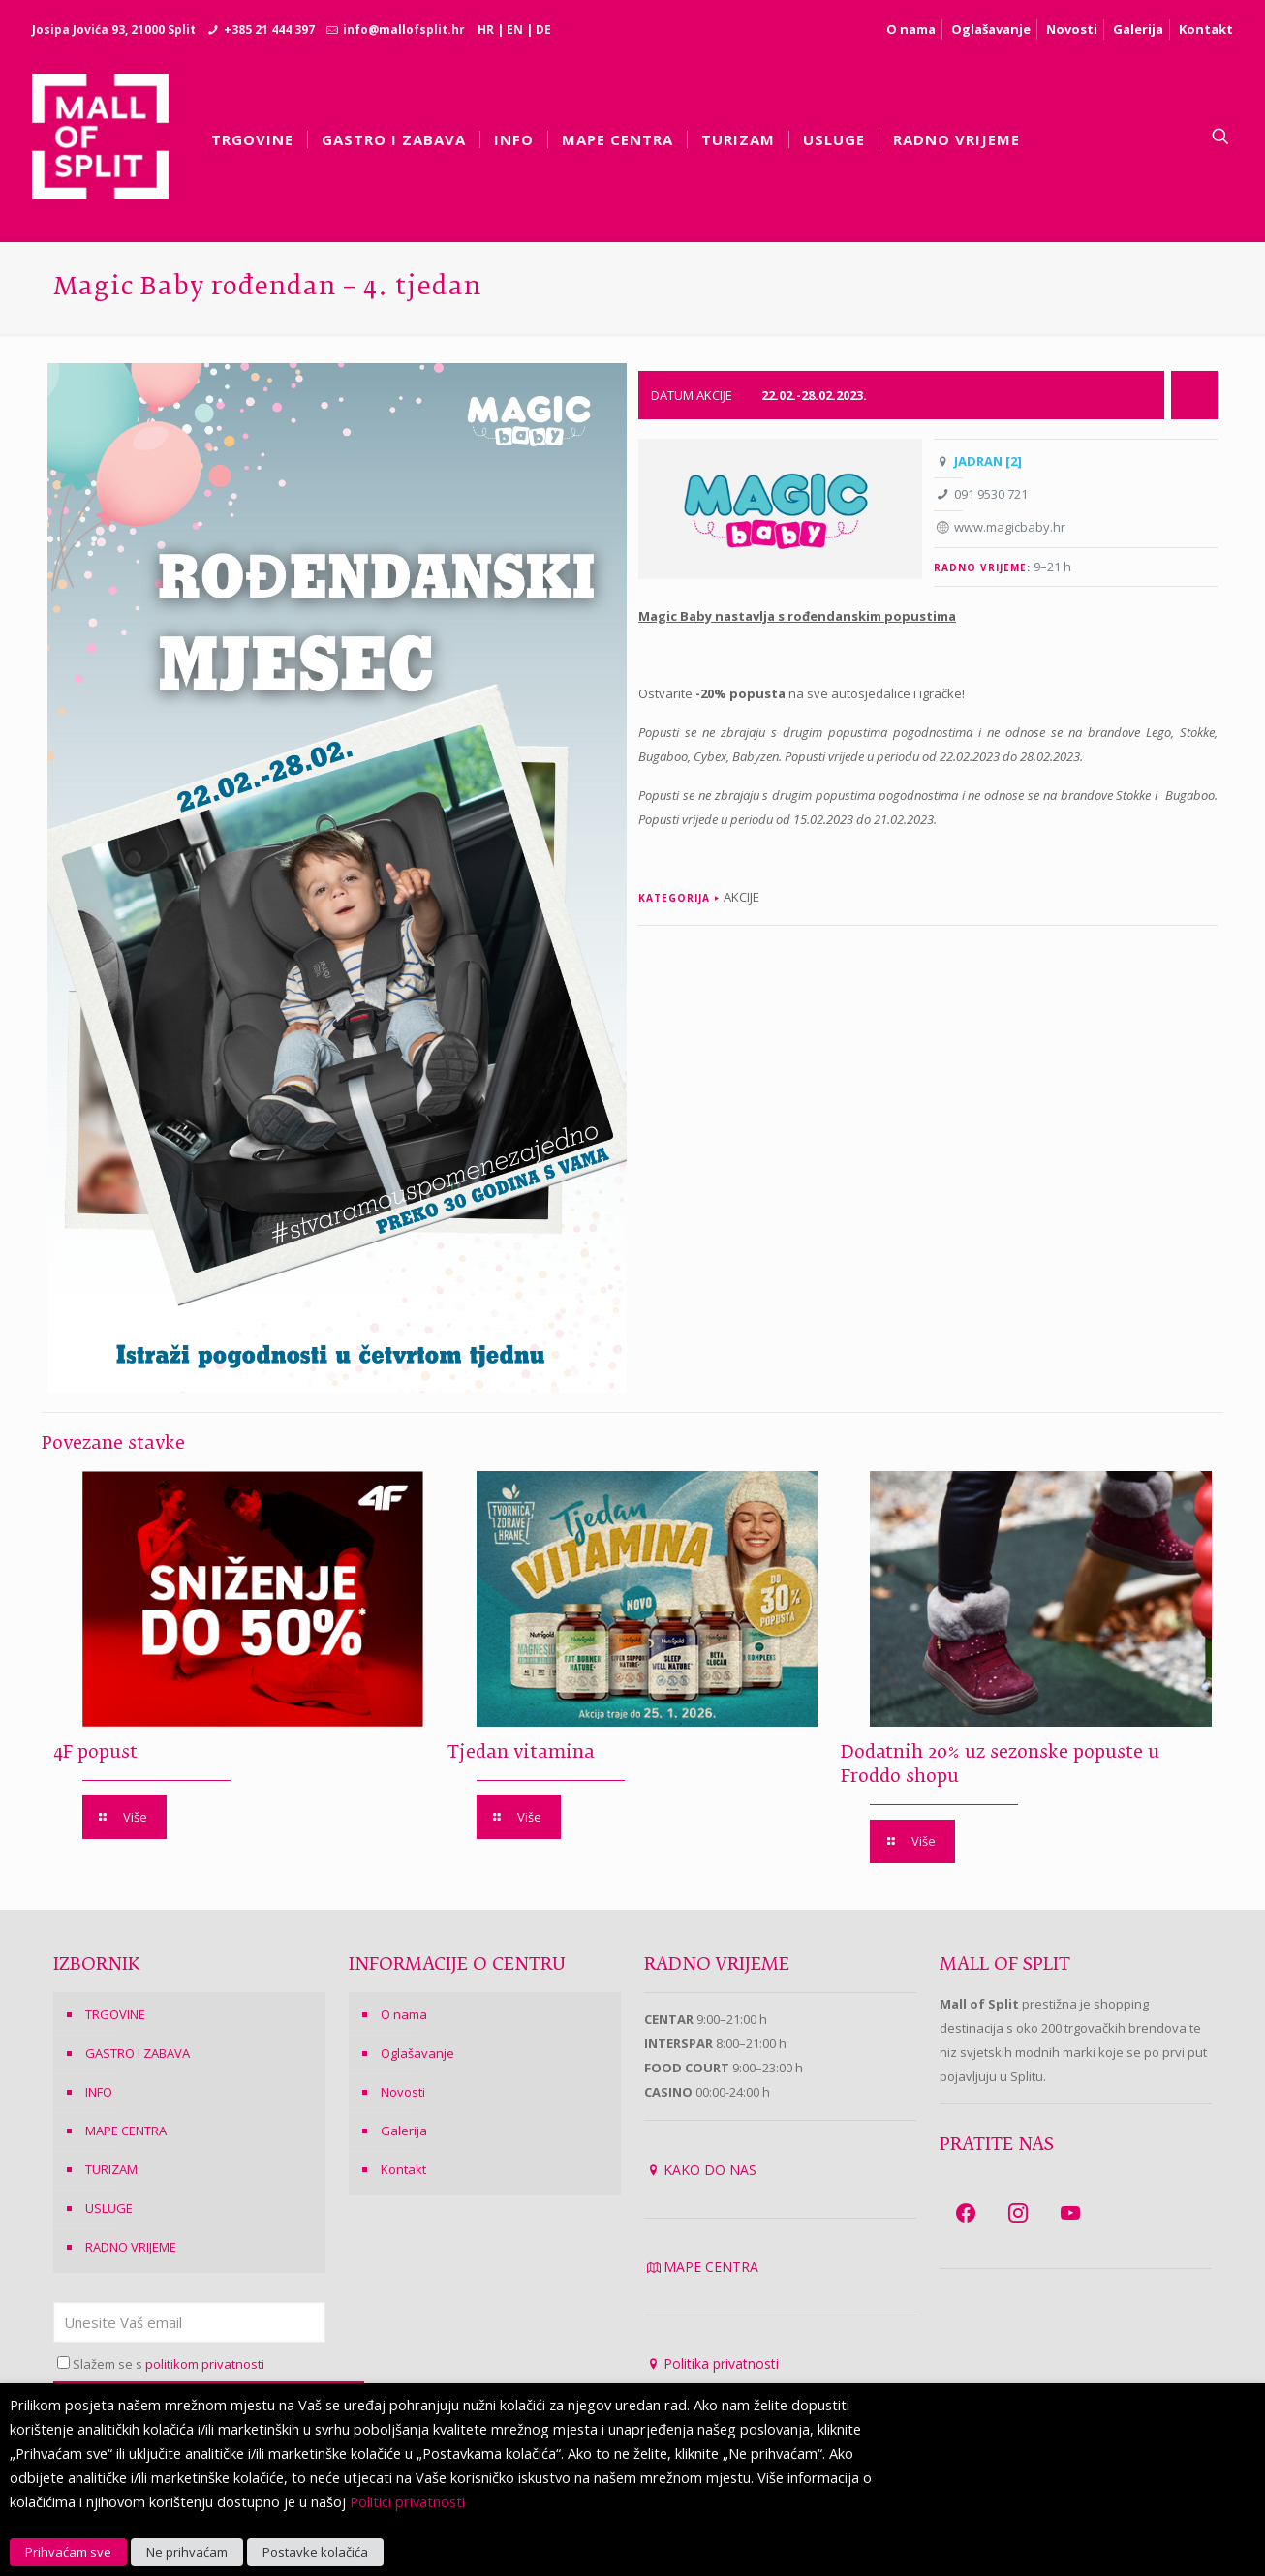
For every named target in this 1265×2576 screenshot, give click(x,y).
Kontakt (1206, 29)
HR (486, 29)
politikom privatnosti (204, 2364)
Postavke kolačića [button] (315, 2552)
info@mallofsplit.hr (404, 29)
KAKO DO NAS (709, 2170)
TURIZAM (111, 2169)
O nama (911, 29)
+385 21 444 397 (269, 29)
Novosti (1071, 29)
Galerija (1138, 29)
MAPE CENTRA (126, 2130)
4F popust (95, 1753)
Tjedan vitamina (521, 1753)
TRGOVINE (115, 2014)
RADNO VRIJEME (130, 2246)
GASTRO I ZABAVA (137, 2053)
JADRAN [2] (988, 461)
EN (515, 29)
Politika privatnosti (721, 2363)
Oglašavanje (991, 29)
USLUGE (109, 2208)
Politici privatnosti (407, 2501)
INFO (98, 2092)
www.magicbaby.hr (1009, 527)
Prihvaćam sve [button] (68, 2552)
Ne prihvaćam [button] (187, 2552)
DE (543, 29)
